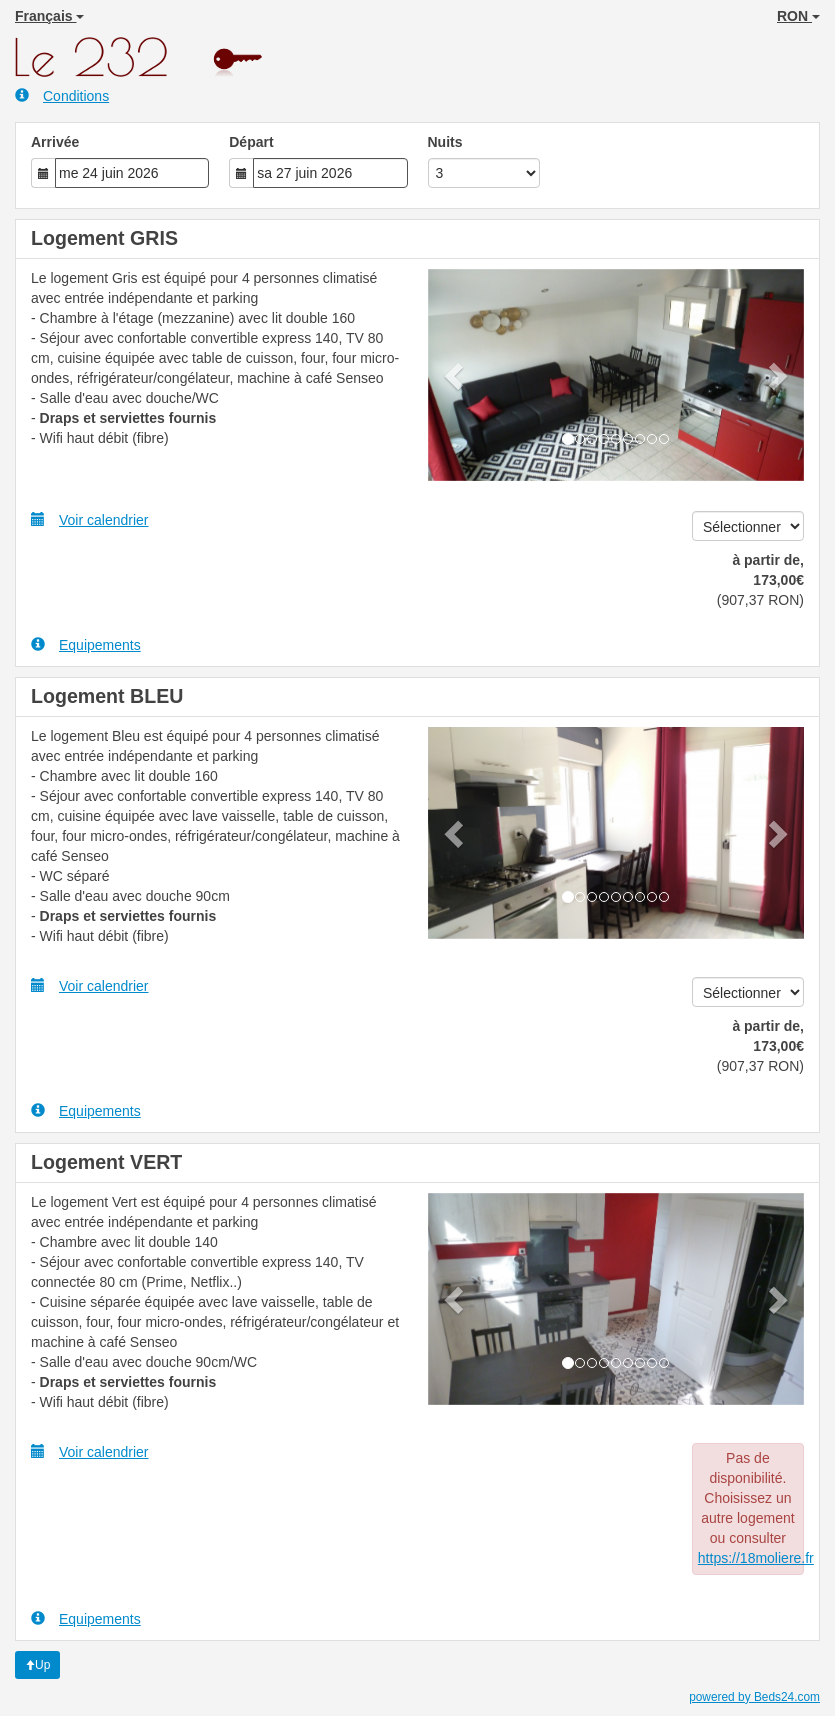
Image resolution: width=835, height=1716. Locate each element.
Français (49, 16)
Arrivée (55, 142)
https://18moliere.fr (756, 1558)
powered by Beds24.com (754, 1697)
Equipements (86, 644)
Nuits (445, 142)
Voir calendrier (90, 519)
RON (798, 16)
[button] (456, 375)
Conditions (62, 95)
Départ (251, 142)
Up (37, 1665)
